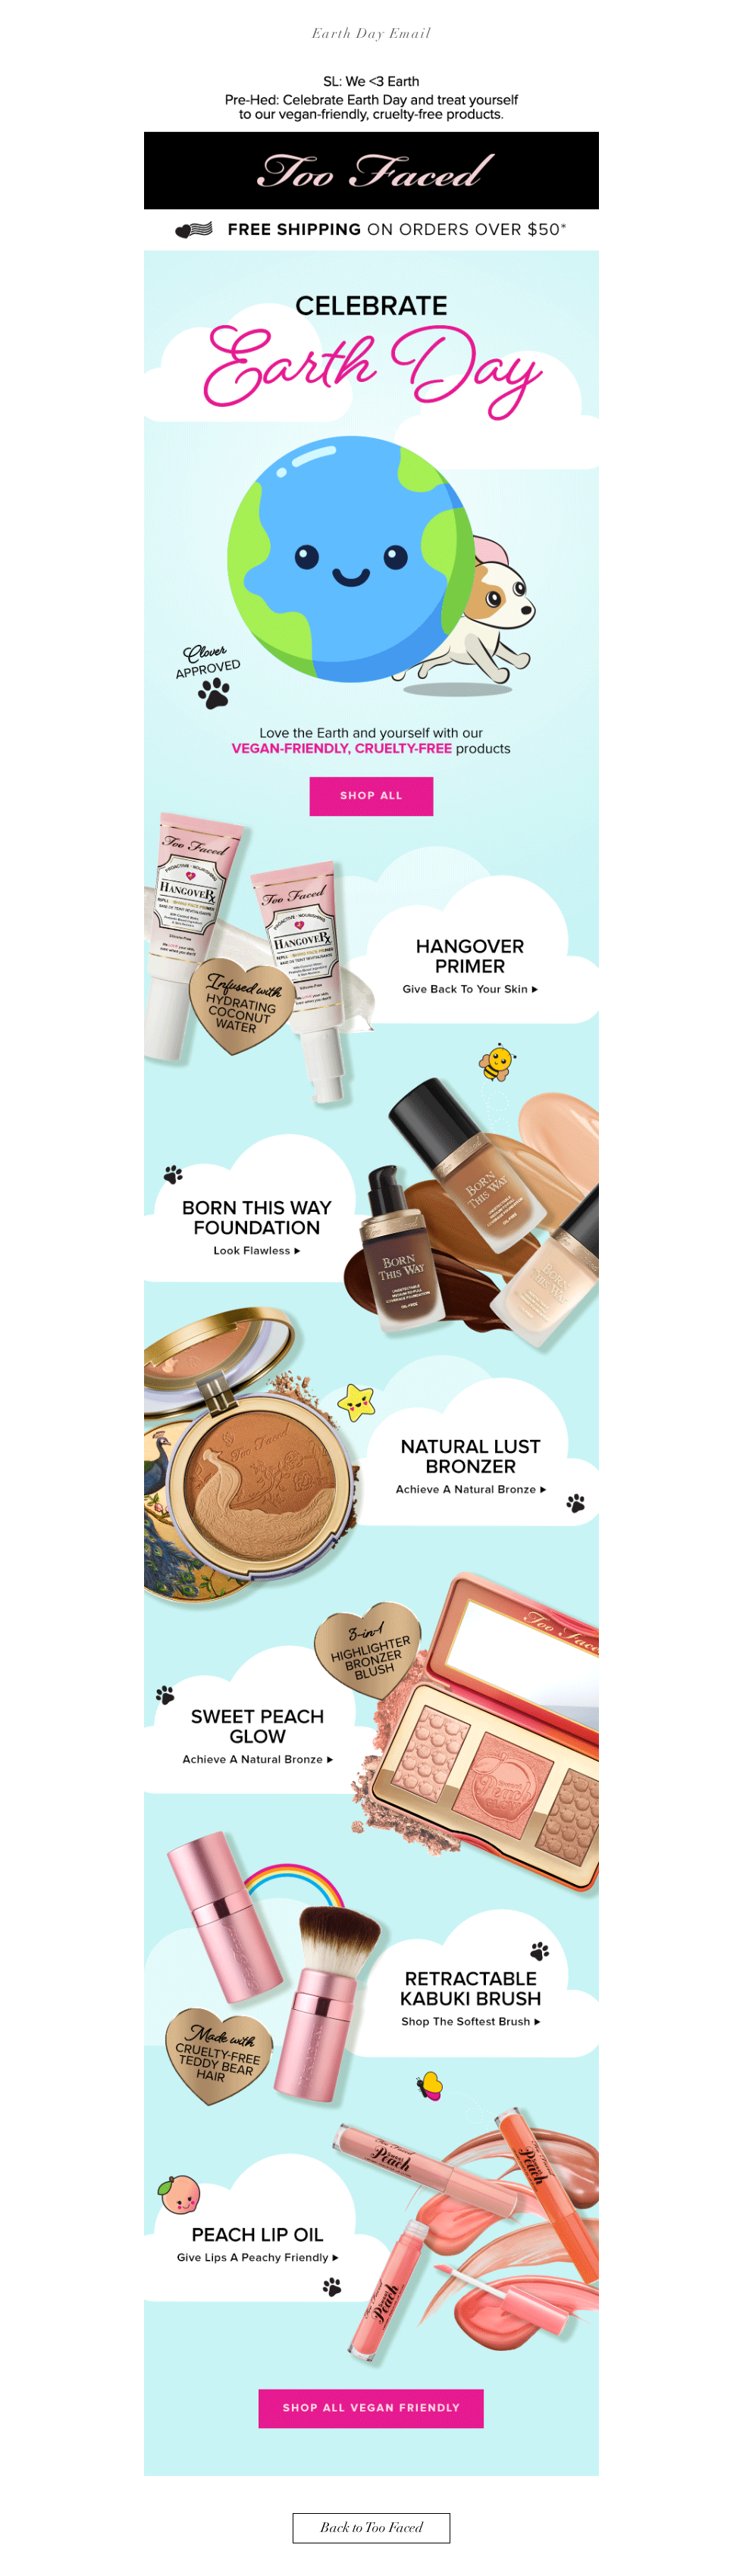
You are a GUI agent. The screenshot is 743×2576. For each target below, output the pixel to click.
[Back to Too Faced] (371, 2528)
